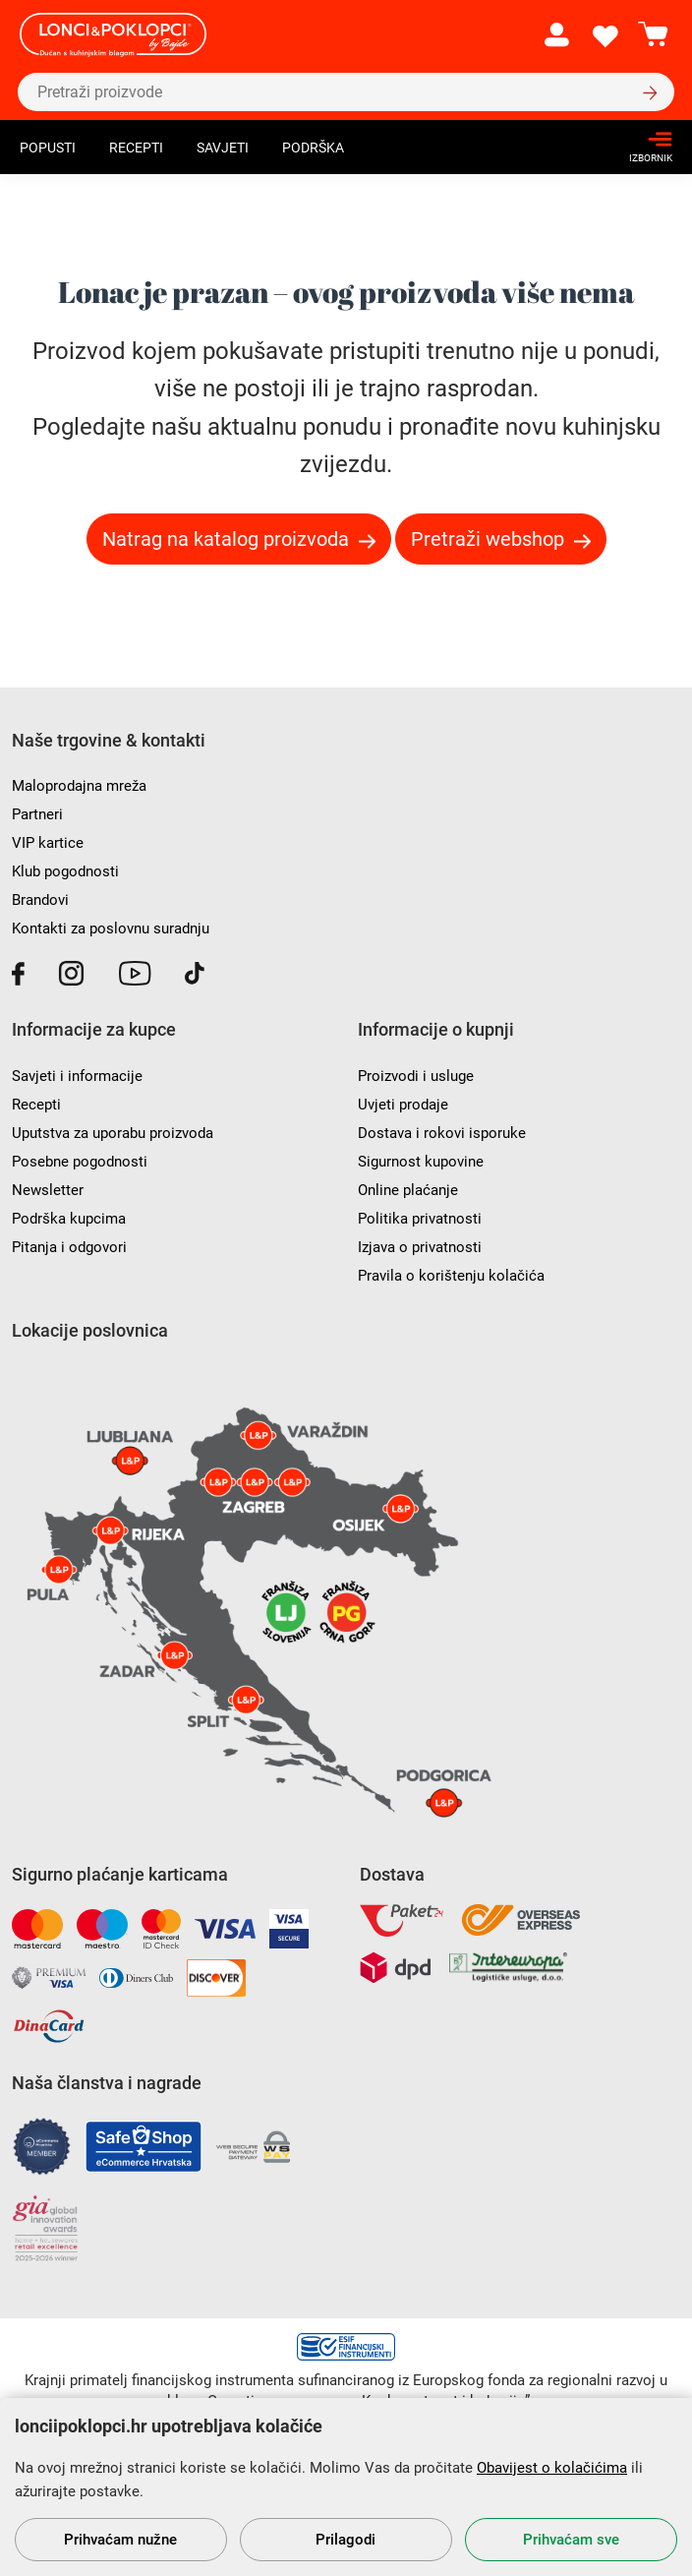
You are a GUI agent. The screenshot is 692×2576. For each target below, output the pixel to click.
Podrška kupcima (69, 1219)
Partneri (37, 814)
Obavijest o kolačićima (552, 2468)
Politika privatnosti (420, 1219)
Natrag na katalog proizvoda (225, 539)
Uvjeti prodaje (403, 1104)
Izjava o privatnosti (420, 1247)
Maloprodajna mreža (79, 786)
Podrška (313, 147)
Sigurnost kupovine (421, 1161)
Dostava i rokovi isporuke (442, 1133)
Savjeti (223, 147)
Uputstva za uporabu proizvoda (112, 1133)
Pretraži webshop (487, 539)
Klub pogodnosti (65, 871)
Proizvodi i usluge (416, 1076)
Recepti (136, 147)
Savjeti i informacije (77, 1076)
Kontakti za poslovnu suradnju (110, 928)
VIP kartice (48, 843)
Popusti (48, 147)
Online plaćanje (408, 1190)
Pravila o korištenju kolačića (451, 1276)
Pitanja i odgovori (69, 1247)
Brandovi (40, 900)
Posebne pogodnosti (79, 1161)
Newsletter (48, 1190)
